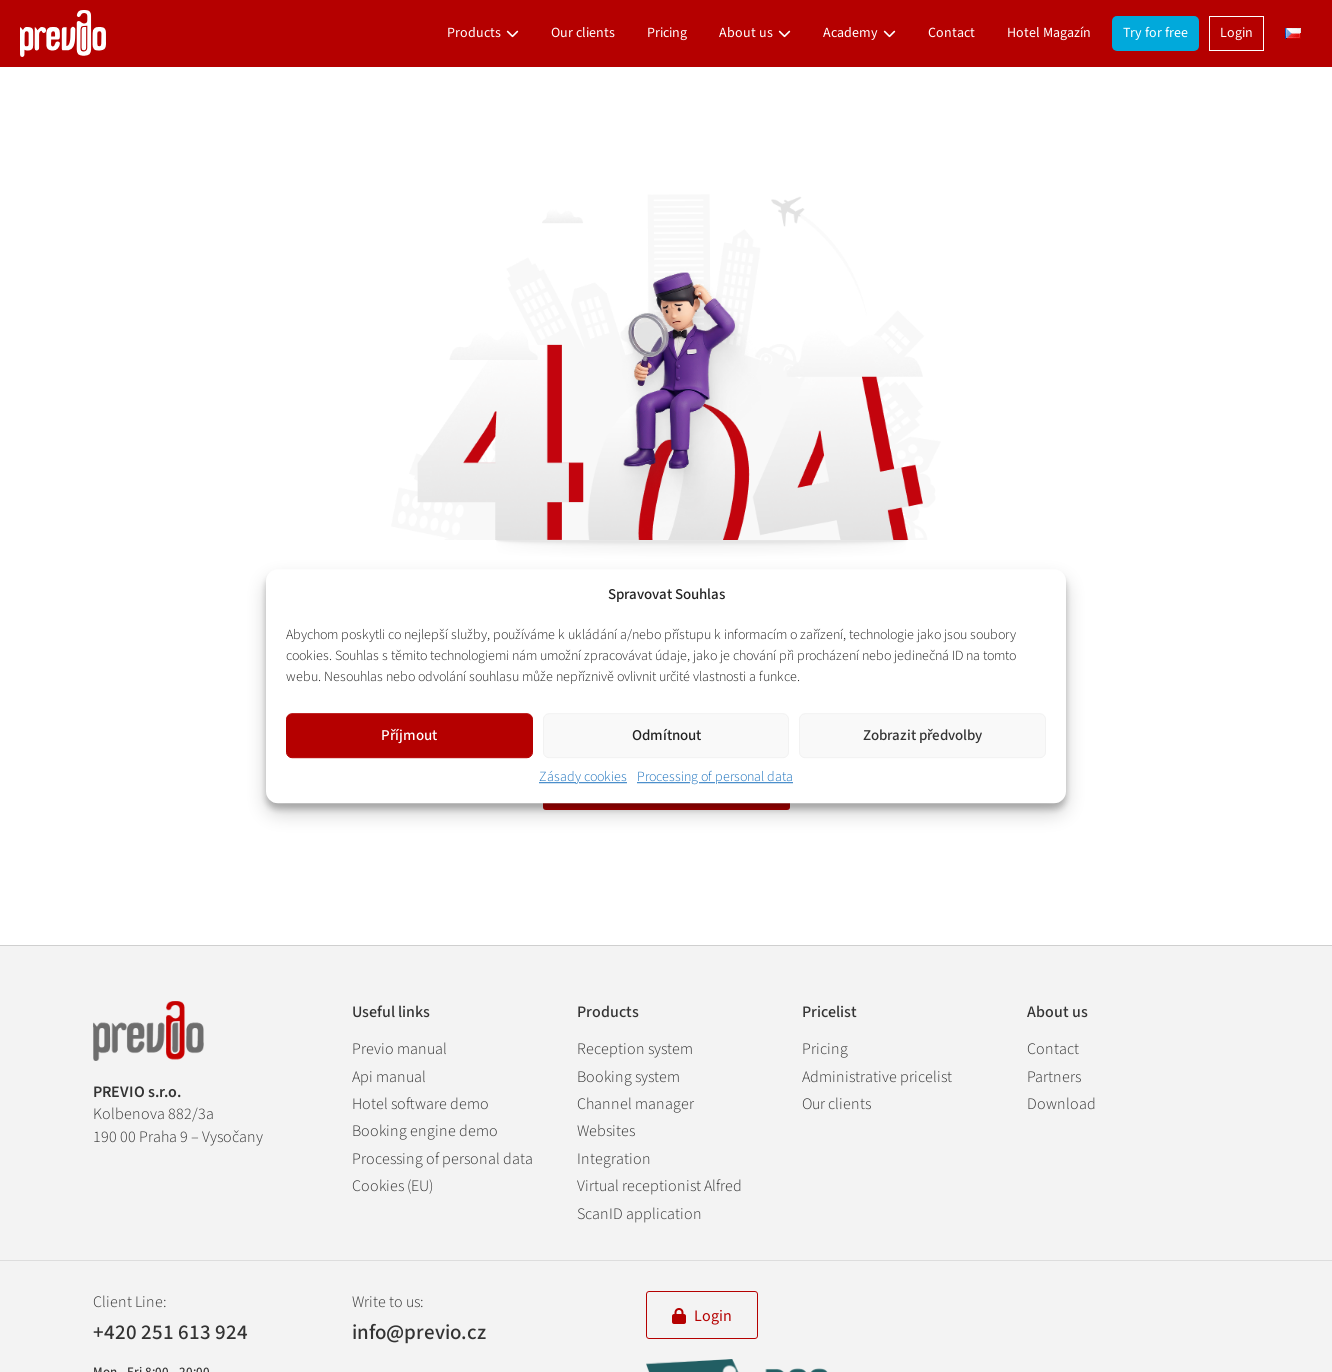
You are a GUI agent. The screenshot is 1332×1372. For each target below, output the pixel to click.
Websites (606, 1131)
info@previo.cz (419, 1332)
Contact (951, 33)
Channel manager (635, 1104)
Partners (1054, 1077)
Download (1061, 1104)
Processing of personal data (715, 777)
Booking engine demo (425, 1131)
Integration (614, 1159)
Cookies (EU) (392, 1186)
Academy (850, 33)
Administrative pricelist (877, 1077)
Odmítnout (666, 735)
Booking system (628, 1077)
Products (474, 33)
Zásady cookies (583, 777)
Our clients (583, 33)
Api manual (389, 1077)
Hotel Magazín (1049, 33)
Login (1236, 33)
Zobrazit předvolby (922, 735)
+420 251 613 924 (170, 1332)
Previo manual (399, 1049)
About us (746, 33)
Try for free (1155, 33)
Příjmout (409, 735)
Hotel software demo (420, 1104)
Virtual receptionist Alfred (659, 1186)
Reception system (635, 1049)
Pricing (667, 33)
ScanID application (639, 1214)
